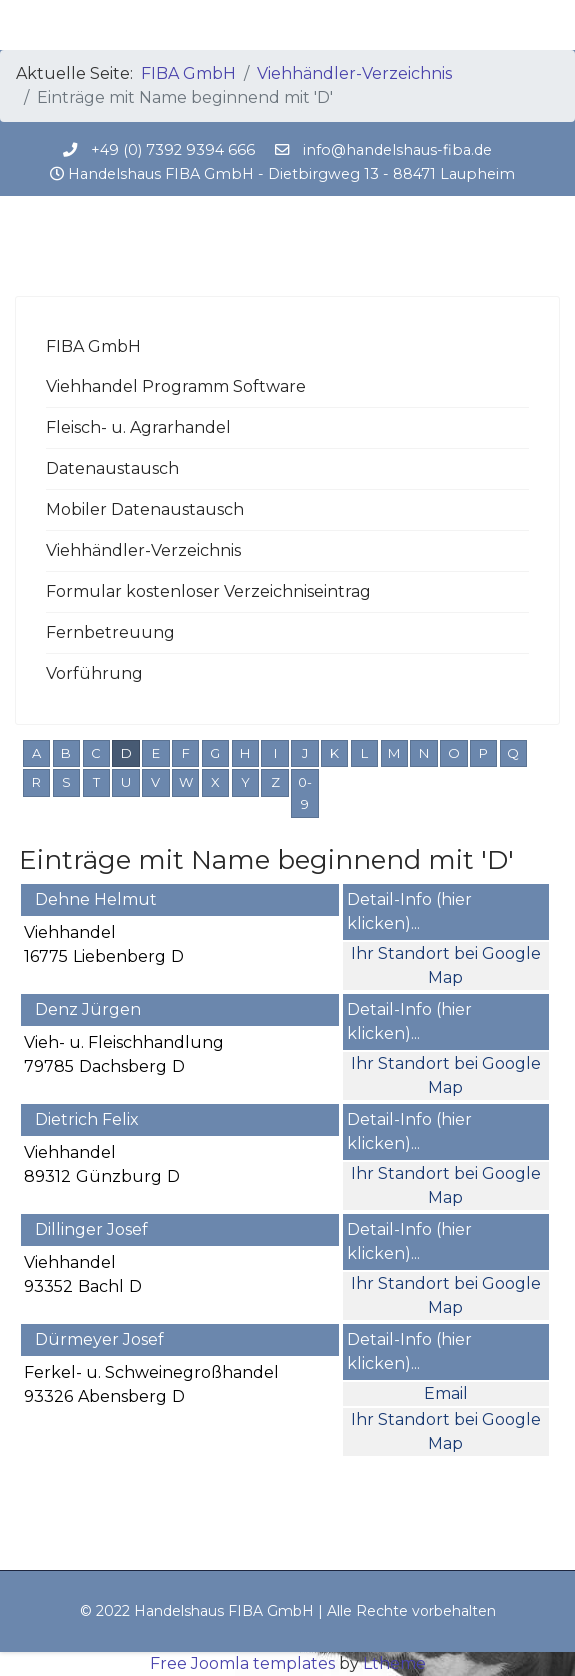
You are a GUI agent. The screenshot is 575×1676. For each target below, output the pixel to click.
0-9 (305, 793)
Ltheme (394, 1663)
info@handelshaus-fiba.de (397, 150)
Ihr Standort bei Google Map (446, 965)
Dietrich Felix (87, 1119)
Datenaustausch (112, 468)
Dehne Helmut (96, 899)
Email (446, 1393)
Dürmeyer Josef (99, 1339)
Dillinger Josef (91, 1229)
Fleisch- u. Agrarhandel (138, 427)
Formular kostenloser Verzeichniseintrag (208, 591)
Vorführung (94, 673)
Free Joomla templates (242, 1663)
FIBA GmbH (93, 346)
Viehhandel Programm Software (176, 386)
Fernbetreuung (110, 632)
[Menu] (547, 25)
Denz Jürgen (88, 1009)
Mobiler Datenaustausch (145, 509)
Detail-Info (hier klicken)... (409, 911)
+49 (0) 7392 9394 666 (173, 150)
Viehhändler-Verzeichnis (143, 550)
